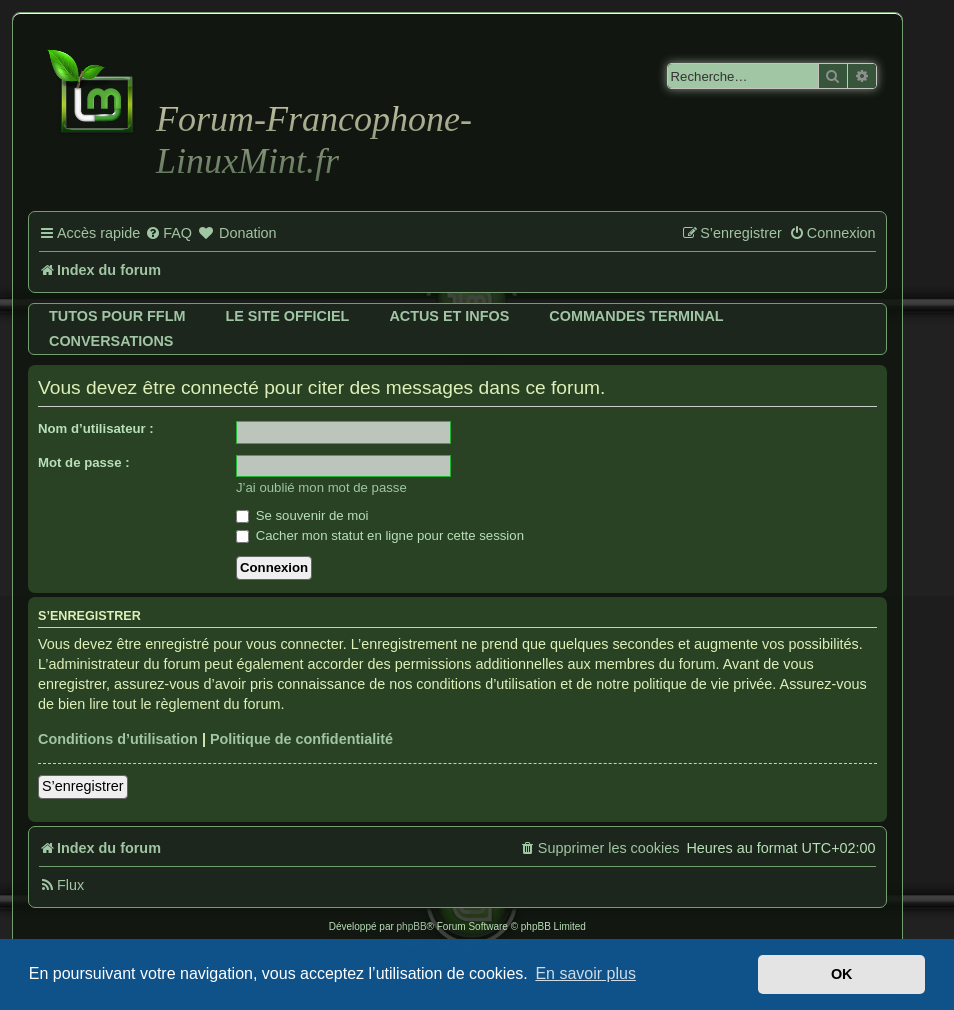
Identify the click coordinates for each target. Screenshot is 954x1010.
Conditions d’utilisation (118, 739)
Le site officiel (287, 316)
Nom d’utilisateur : (96, 428)
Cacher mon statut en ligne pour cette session (380, 535)
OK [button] (842, 974)
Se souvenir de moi (302, 515)
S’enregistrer (83, 786)
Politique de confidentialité (301, 739)
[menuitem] (168, 234)
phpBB (412, 926)
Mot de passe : (84, 462)
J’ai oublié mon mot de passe (321, 487)
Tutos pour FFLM (117, 316)
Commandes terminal (636, 316)
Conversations (111, 341)
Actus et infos (449, 316)
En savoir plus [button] (585, 973)
